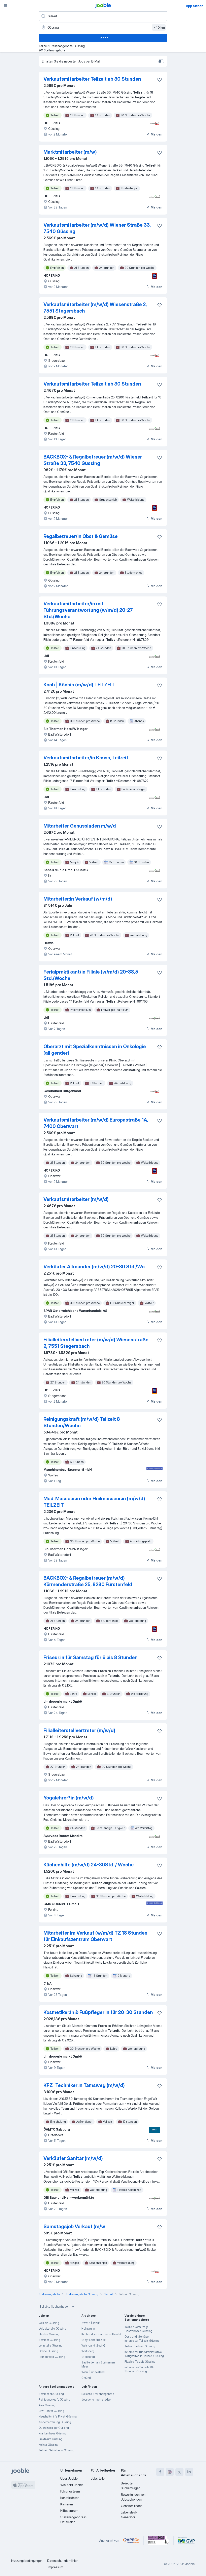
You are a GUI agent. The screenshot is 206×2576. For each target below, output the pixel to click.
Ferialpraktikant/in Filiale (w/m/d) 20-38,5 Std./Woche (90, 975)
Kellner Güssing (48, 2444)
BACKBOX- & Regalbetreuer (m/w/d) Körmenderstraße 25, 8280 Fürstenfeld (87, 1581)
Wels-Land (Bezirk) (93, 2345)
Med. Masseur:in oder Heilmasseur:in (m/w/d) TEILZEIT (94, 1502)
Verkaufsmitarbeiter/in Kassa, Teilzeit (85, 758)
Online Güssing (48, 2351)
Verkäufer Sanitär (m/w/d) (73, 2158)
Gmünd (86, 2377)
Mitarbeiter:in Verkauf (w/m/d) (77, 899)
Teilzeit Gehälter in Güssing (56, 2450)
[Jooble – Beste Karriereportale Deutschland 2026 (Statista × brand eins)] (158, 2540)
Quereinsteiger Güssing (54, 2427)
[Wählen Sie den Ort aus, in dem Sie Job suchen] (103, 27)
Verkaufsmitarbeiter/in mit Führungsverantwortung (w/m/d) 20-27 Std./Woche (88, 610)
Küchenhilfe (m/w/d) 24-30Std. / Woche (88, 1865)
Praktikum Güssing (50, 2439)
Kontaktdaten (69, 2498)
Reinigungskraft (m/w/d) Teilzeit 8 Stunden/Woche (81, 1422)
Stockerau (88, 2356)
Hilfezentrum (69, 2511)
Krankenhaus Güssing (53, 2433)
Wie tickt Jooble (71, 2485)
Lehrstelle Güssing (50, 2345)
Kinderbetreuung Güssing (55, 2422)
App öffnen (194, 6)
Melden (154, 134)
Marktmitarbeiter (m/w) (70, 152)
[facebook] (160, 2472)
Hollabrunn (88, 2328)
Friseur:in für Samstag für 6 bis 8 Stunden (90, 1657)
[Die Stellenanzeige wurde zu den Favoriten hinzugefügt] (159, 79)
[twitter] (179, 2472)
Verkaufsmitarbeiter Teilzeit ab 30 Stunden (92, 79)
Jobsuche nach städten (96, 2399)
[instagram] (170, 2472)
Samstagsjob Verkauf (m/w (74, 2226)
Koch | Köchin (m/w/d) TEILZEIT (79, 685)
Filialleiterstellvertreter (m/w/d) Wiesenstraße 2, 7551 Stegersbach (95, 1343)
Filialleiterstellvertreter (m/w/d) (79, 1730)
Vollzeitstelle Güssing (52, 2328)
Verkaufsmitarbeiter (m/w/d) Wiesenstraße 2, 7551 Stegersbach (95, 307)
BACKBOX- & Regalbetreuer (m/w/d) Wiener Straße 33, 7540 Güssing (92, 460)
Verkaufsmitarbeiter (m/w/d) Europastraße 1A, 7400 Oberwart (95, 1123)
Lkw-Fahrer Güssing (51, 2410)
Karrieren (66, 2504)
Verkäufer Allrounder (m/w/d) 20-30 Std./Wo (94, 1267)
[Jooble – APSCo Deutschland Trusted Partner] (131, 2540)
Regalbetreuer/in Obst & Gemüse (80, 536)
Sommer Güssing (49, 2339)
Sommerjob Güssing (51, 2394)
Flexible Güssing (49, 2334)
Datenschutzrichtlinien (62, 2561)
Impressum (55, 2567)
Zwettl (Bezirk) (90, 2323)
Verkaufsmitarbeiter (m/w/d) (76, 1199)
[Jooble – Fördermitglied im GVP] (186, 2540)
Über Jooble (69, 2478)
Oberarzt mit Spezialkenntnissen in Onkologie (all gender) (94, 1050)
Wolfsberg (87, 2351)
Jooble (190, 2564)
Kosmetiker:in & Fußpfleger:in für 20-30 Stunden (98, 2012)
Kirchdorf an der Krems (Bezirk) (101, 2334)
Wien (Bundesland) (93, 2372)
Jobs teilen (98, 2478)
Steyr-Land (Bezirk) (93, 2339)
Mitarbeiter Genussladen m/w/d (79, 826)
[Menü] (6, 6)
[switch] (161, 61)
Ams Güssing (47, 2405)
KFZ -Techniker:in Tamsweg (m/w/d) (84, 2085)
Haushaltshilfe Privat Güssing (58, 2416)
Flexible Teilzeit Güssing (140, 2361)
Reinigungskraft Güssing (54, 2399)
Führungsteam (70, 2491)
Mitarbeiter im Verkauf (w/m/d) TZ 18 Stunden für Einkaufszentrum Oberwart (95, 1936)
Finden (103, 38)
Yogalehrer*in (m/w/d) (68, 1798)
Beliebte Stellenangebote (97, 2394)
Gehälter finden (131, 2506)
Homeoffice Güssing (52, 2356)
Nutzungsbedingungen (26, 2561)
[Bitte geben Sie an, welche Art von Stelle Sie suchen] (103, 16)
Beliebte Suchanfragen (57, 2307)
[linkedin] (189, 2472)
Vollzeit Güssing (49, 2323)
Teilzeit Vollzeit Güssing (140, 2346)
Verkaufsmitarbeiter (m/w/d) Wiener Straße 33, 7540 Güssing (97, 228)
